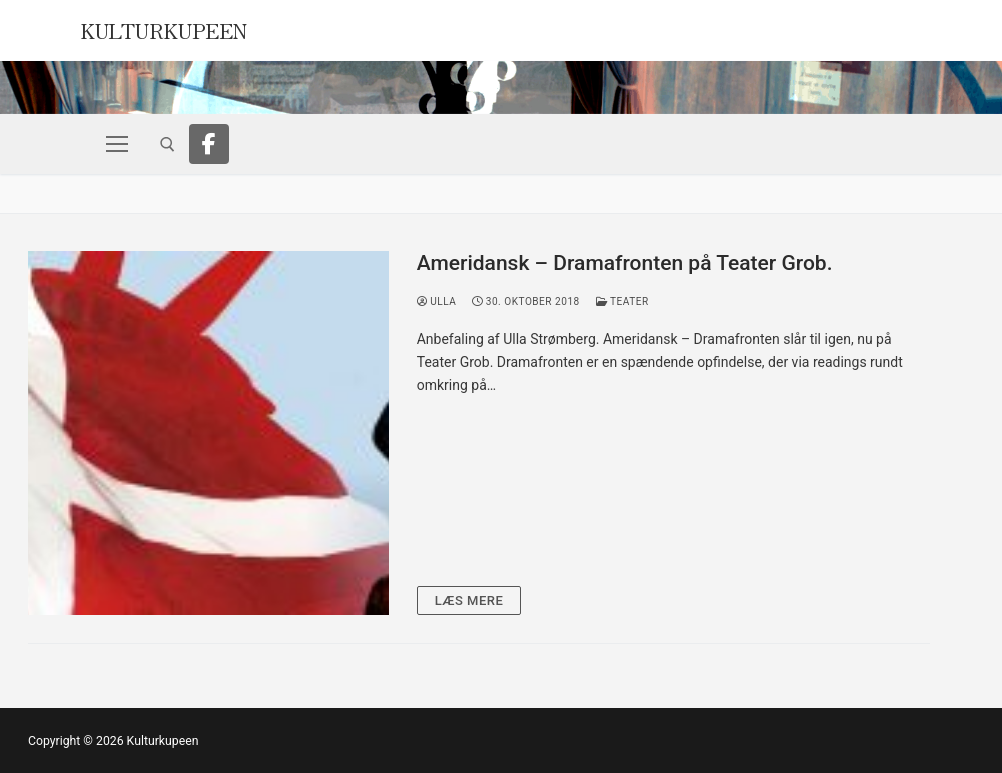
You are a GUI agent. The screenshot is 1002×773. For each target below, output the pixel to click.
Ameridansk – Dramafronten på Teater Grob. (625, 263)
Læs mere (469, 600)
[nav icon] (117, 144)
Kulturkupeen (164, 28)
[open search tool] (167, 144)
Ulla (437, 301)
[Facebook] (209, 144)
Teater (622, 301)
